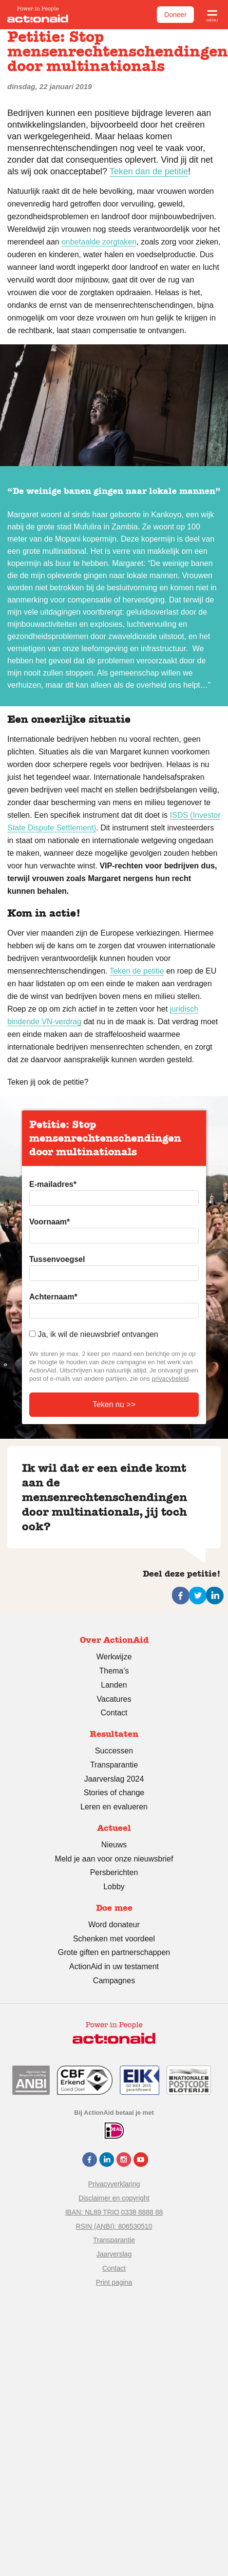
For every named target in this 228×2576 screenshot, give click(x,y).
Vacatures (114, 1699)
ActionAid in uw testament (114, 1966)
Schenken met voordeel (114, 1939)
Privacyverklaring (114, 2184)
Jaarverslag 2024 (114, 1779)
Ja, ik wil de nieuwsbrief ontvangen (98, 1334)
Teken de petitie (137, 971)
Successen (114, 1751)
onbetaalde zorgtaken (98, 242)
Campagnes (114, 1980)
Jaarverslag (114, 2254)
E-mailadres (52, 1184)
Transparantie (114, 1765)
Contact (113, 1713)
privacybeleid (170, 1378)
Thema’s (114, 1671)
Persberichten (114, 1872)
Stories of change (114, 1792)
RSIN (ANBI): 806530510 (114, 2226)
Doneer (175, 15)
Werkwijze (114, 1657)
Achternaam (53, 1297)
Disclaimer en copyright (114, 2198)
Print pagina (114, 2282)
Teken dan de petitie (149, 171)
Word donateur (114, 1924)
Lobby (114, 1886)
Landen (114, 1685)
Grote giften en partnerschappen (114, 1952)
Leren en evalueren (114, 1807)
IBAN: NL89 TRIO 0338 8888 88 (114, 2212)
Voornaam (49, 1222)
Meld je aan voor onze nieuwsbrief (114, 1859)
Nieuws (114, 1845)
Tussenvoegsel (57, 1259)
